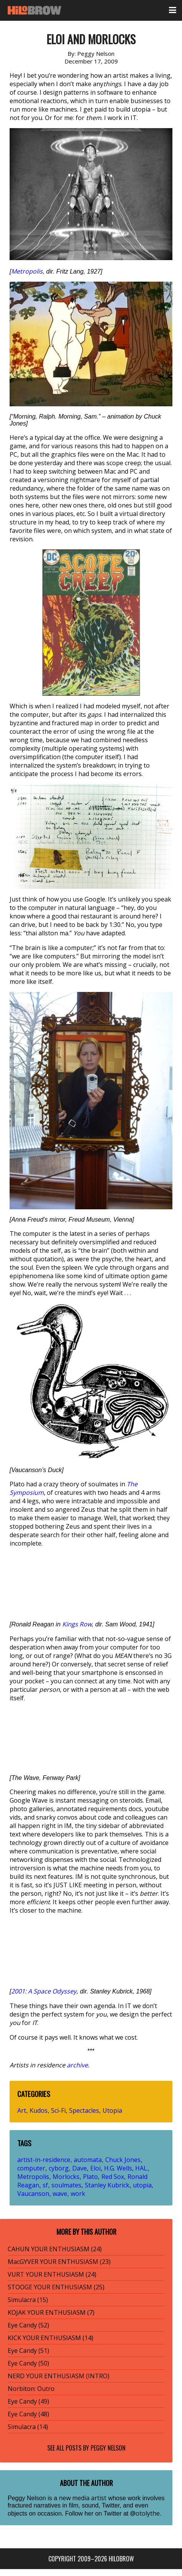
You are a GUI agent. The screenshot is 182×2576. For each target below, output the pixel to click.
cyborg (59, 2168)
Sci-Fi (58, 2110)
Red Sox (112, 2176)
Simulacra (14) (28, 2426)
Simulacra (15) (28, 2300)
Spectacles (84, 2110)
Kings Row (77, 1624)
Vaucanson (33, 2193)
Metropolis (27, 271)
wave (60, 2193)
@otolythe (145, 2513)
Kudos (39, 2110)
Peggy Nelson (108, 2447)
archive (77, 2065)
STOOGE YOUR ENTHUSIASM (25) (56, 2287)
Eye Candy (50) (28, 2363)
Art (21, 2110)
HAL (141, 2168)
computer (31, 2168)
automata (88, 2159)
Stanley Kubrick (107, 2185)
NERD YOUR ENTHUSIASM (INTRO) (58, 2376)
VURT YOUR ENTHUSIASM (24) (52, 2274)
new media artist (82, 2498)
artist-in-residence (43, 2159)
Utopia (112, 2110)
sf (45, 2185)
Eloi (95, 2168)
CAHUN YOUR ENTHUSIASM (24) (55, 2249)
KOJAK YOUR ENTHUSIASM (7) (51, 2312)
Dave (79, 2168)
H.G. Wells (118, 2168)
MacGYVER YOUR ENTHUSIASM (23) (59, 2261)
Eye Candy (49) (28, 2401)
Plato (90, 2176)
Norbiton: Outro (31, 2388)
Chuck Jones (123, 2159)
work (78, 2193)
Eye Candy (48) (28, 2414)
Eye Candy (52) (28, 2325)
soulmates (66, 2185)
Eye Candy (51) (28, 2350)
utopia (142, 2185)
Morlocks (66, 2176)
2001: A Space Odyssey (43, 1991)
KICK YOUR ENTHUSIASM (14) (50, 2338)
